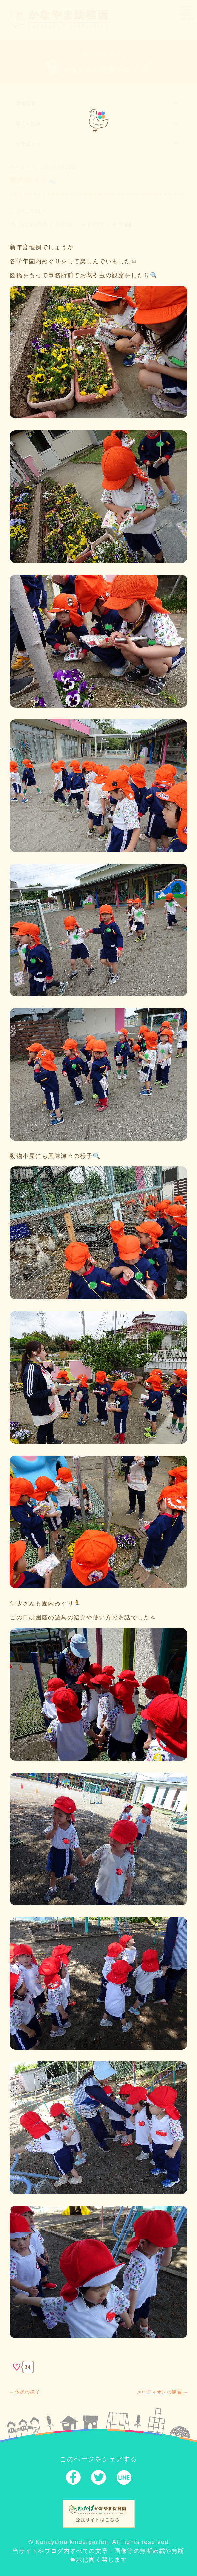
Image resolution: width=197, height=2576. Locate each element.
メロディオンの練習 (162, 2391)
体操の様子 (25, 2391)
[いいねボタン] (16, 2367)
